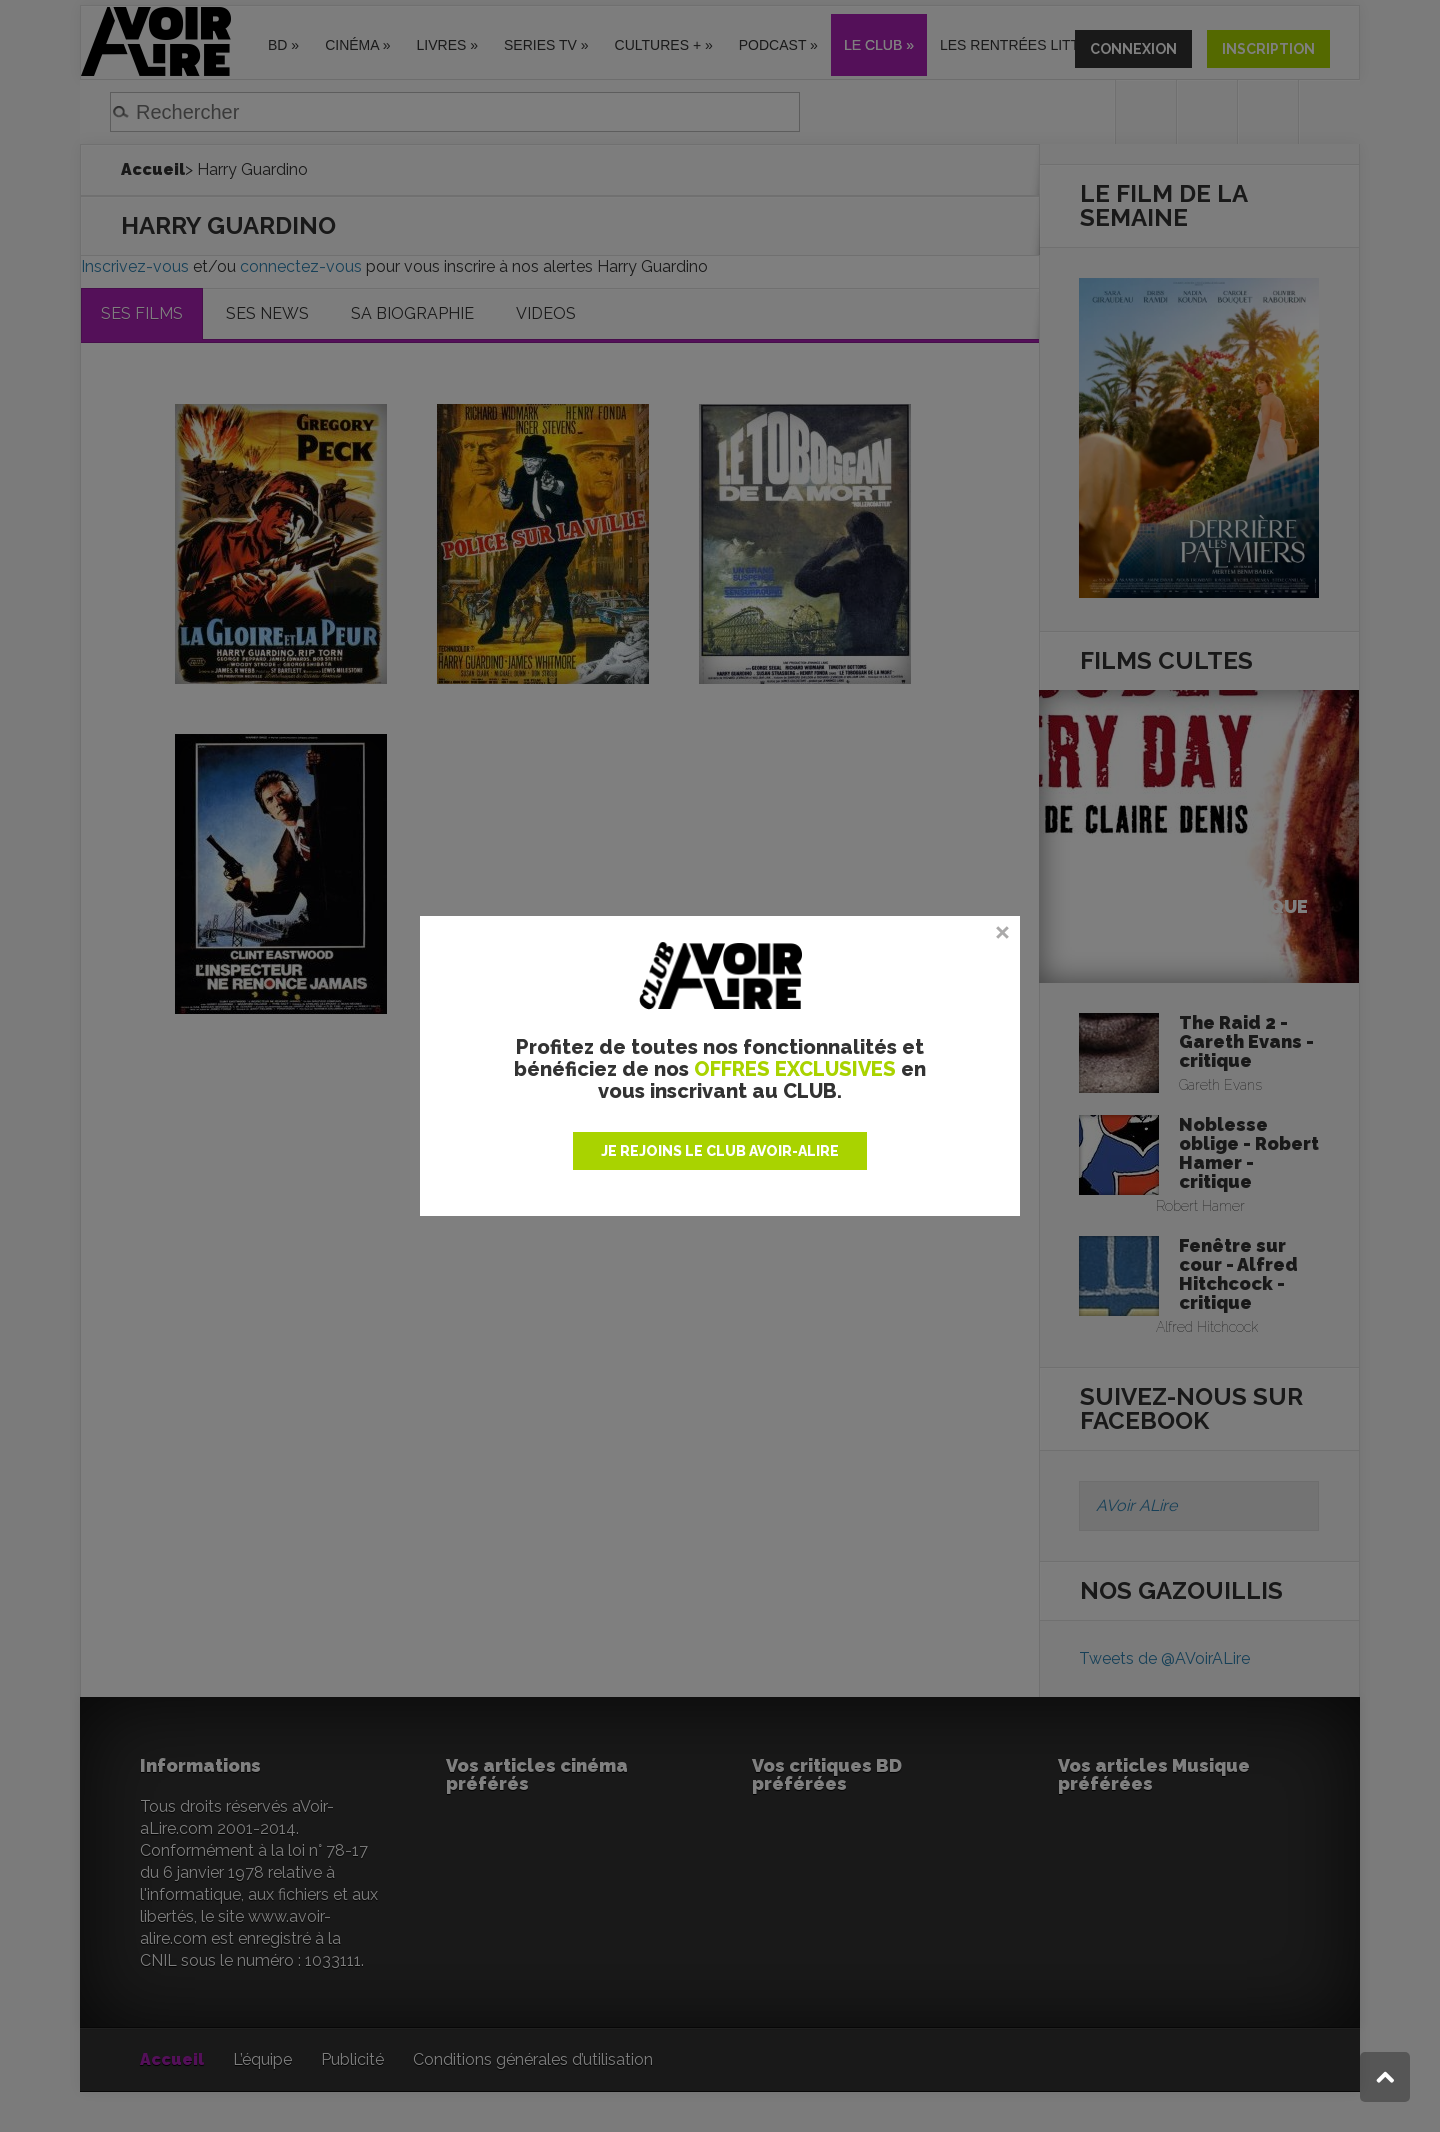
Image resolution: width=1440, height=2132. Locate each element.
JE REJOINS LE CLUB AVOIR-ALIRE (720, 1151)
